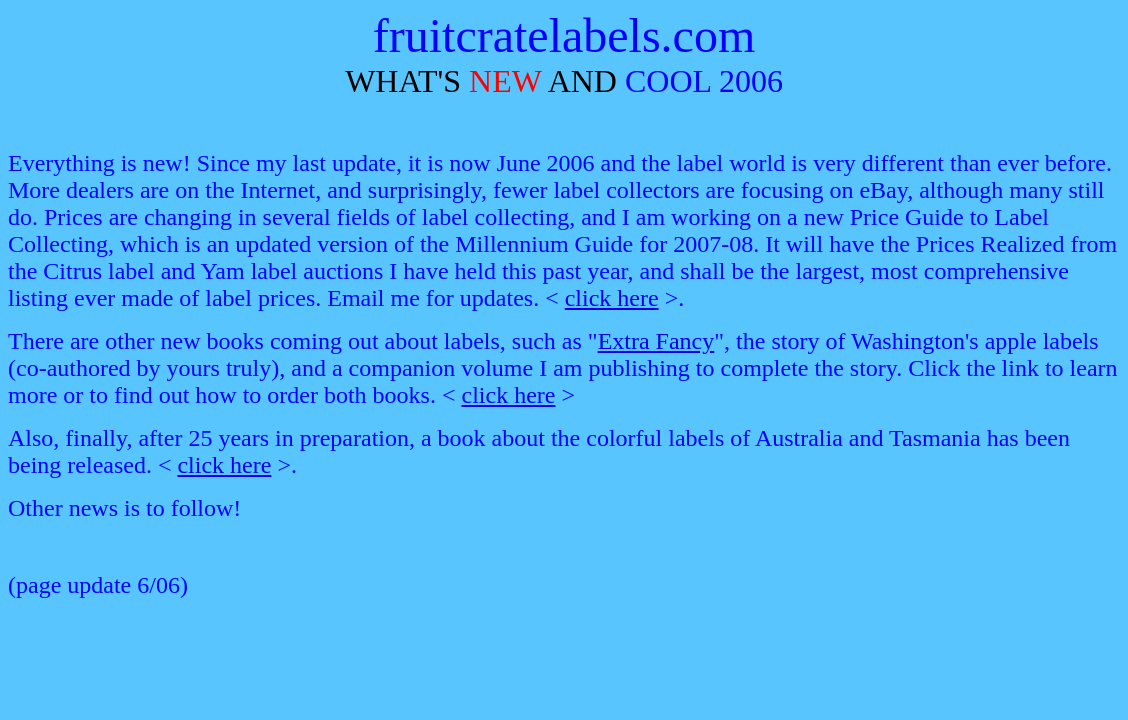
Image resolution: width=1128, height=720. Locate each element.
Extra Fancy (656, 341)
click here (612, 298)
